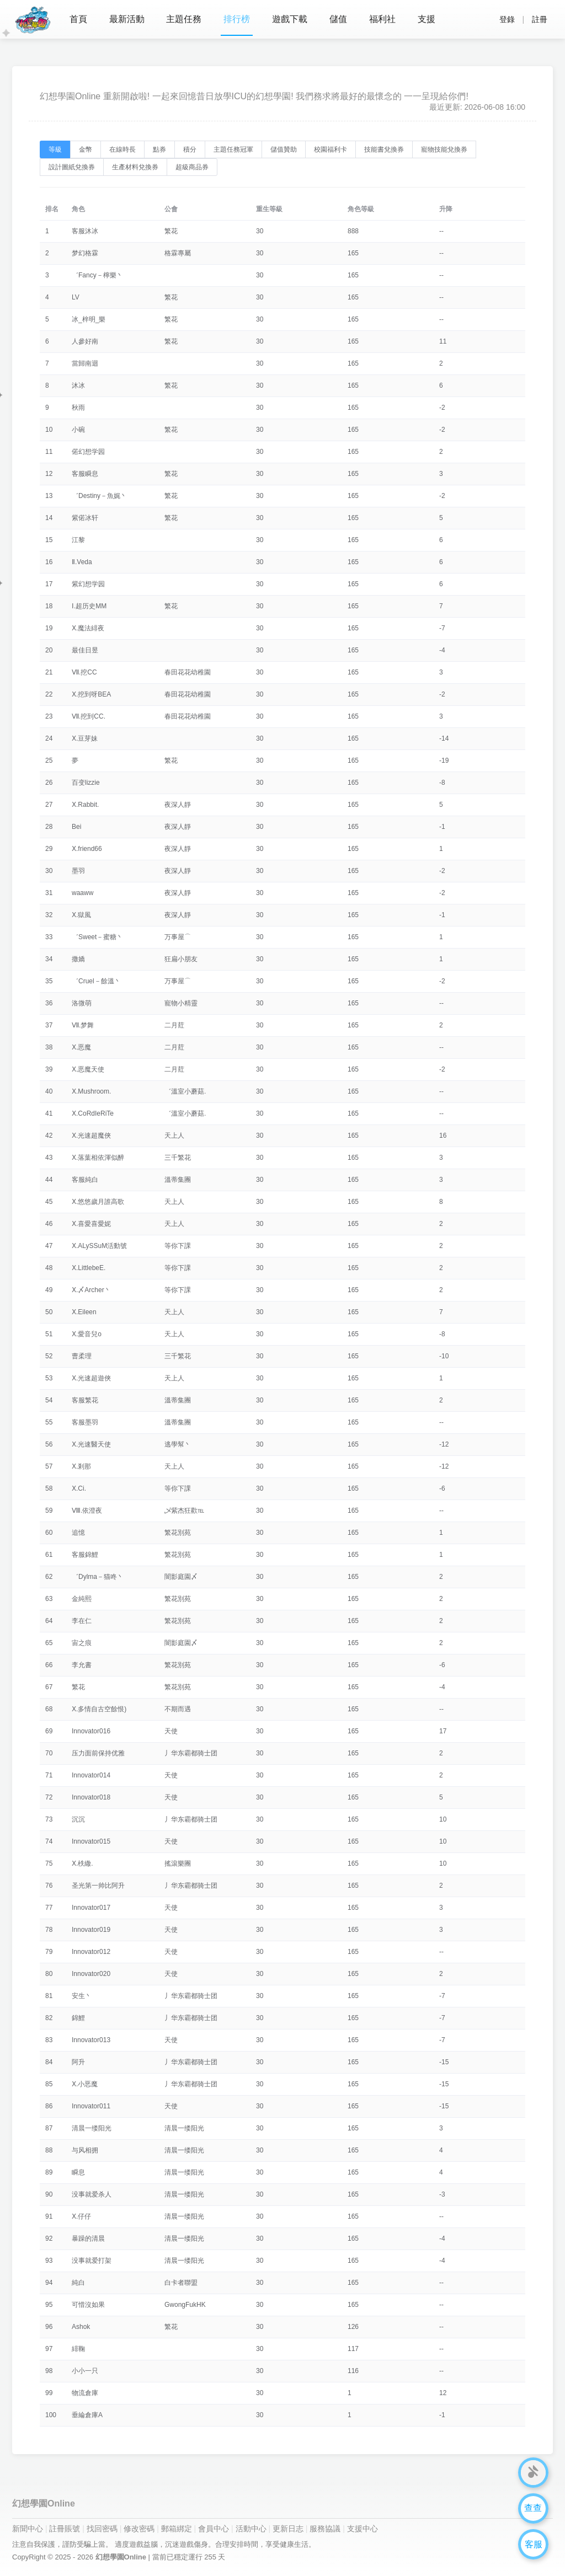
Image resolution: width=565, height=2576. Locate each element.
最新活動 (127, 19)
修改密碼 (139, 2528)
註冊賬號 (64, 2528)
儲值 (339, 19)
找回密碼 (102, 2528)
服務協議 (325, 2528)
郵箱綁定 (176, 2528)
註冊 (539, 19)
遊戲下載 (290, 19)
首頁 (78, 19)
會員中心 (213, 2528)
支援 (427, 19)
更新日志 (288, 2528)
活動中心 (251, 2528)
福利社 (383, 19)
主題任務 (184, 19)
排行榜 (237, 19)
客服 (533, 2544)
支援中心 (362, 2528)
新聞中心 (27, 2528)
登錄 (507, 19)
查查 (533, 2508)
